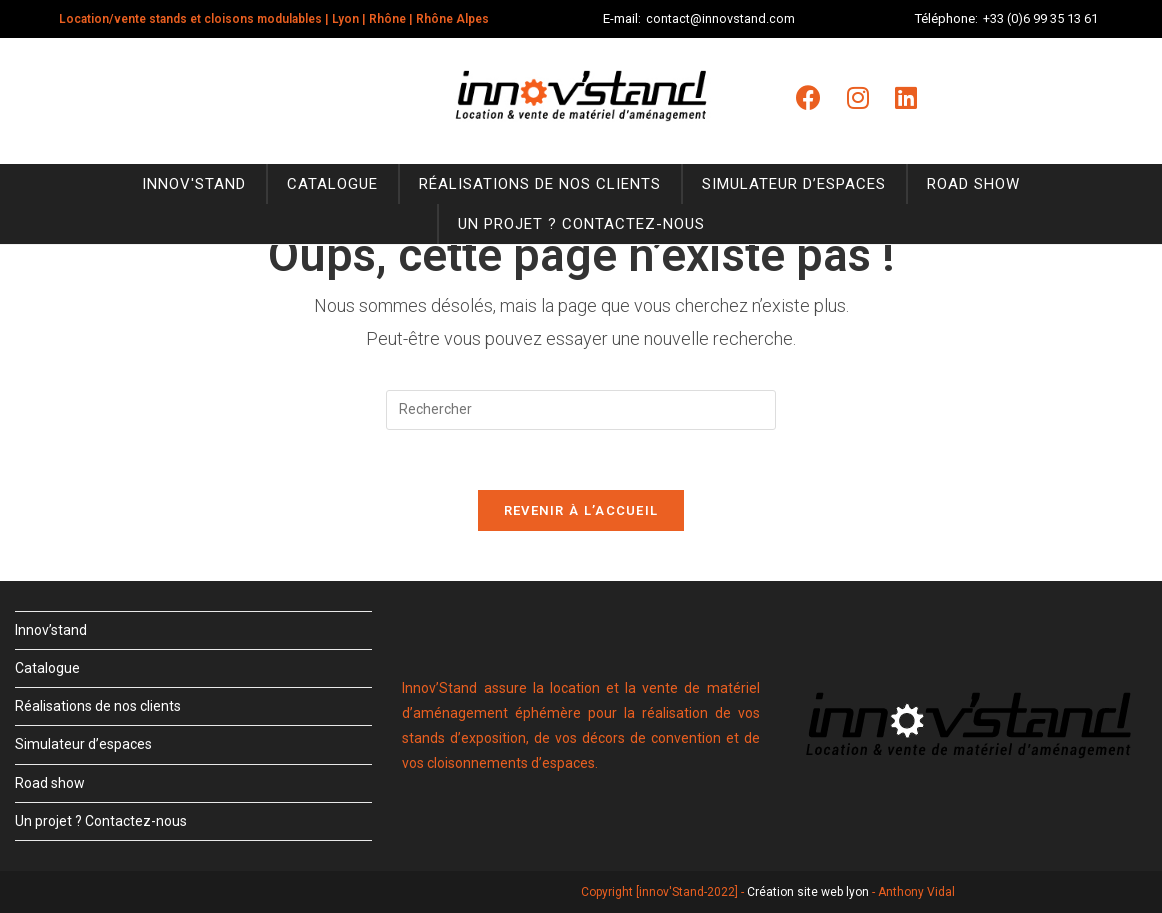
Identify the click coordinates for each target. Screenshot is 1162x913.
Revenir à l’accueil (581, 510)
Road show (973, 184)
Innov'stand (194, 184)
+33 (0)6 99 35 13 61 (1040, 18)
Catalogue (332, 184)
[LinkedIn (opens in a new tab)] (906, 98)
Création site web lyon (808, 892)
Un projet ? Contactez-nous (581, 224)
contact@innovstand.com (720, 18)
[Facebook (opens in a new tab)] (808, 98)
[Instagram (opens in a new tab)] (858, 98)
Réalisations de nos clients (540, 184)
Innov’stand (51, 630)
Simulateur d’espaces (794, 184)
